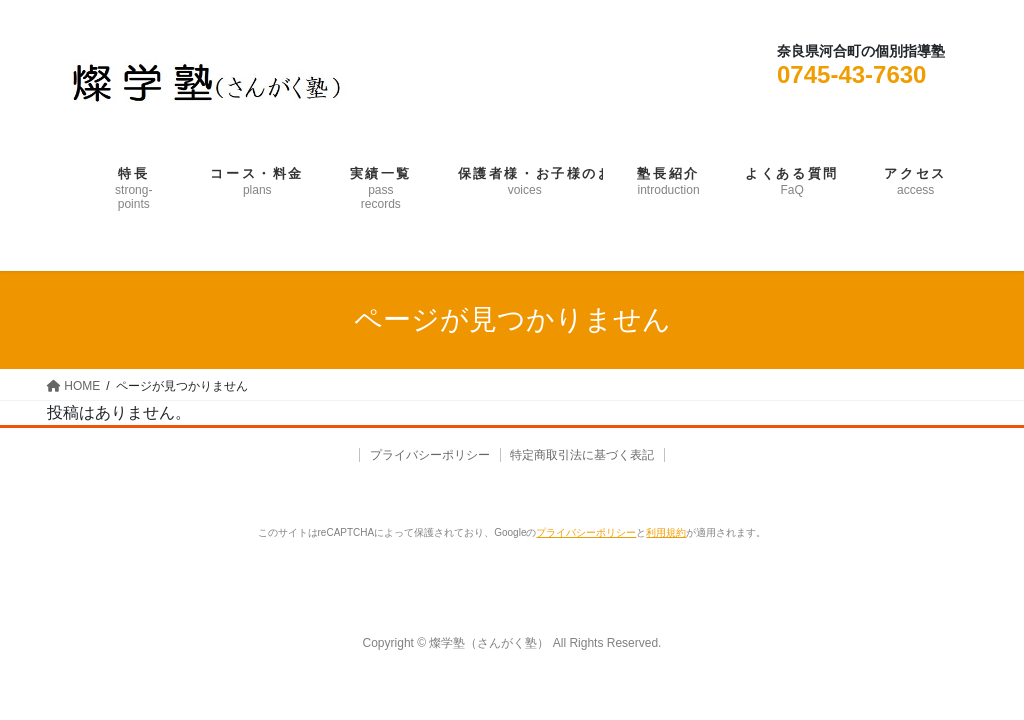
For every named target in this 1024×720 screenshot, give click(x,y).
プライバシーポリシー (428, 455)
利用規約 (666, 532)
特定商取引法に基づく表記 (585, 455)
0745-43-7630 (851, 74)
